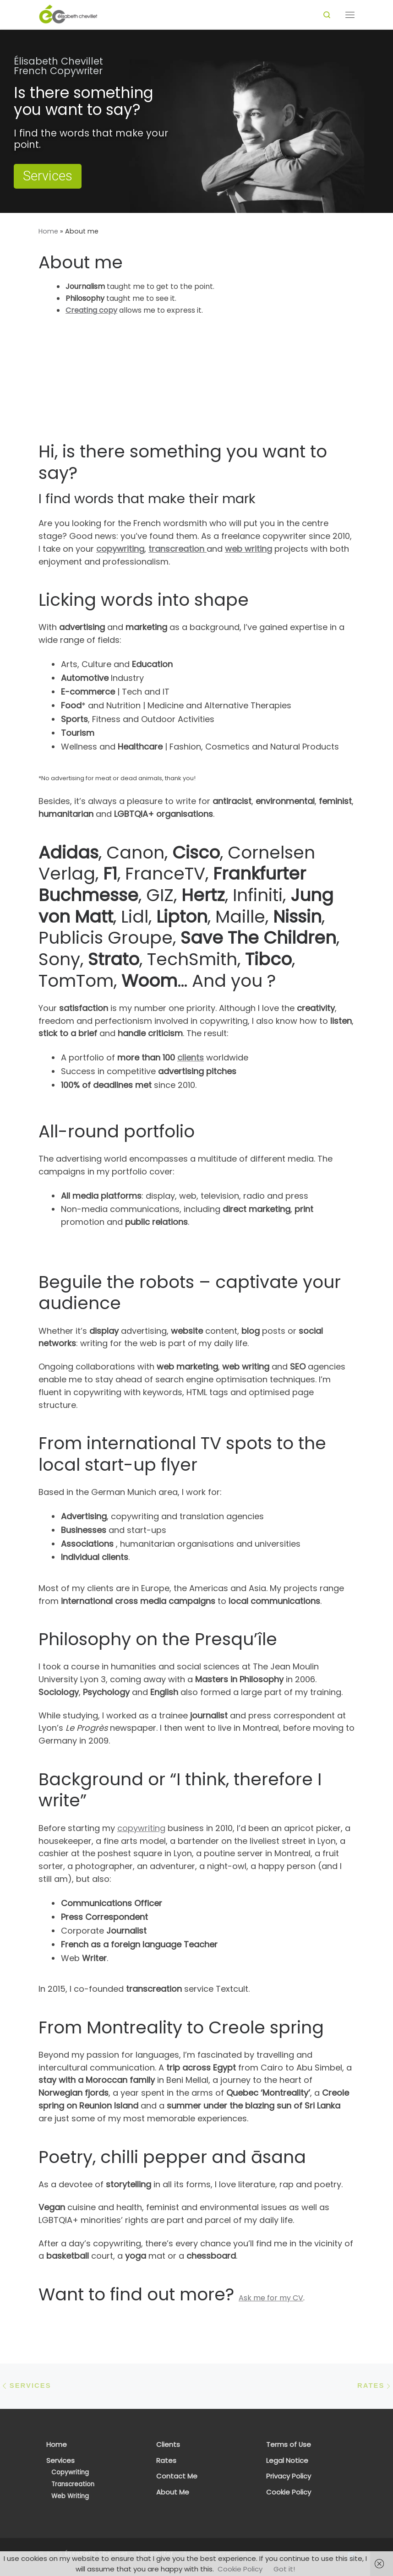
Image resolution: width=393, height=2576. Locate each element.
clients (190, 1057)
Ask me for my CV (271, 2298)
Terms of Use (288, 2444)
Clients (168, 2444)
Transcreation (72, 2484)
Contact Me (176, 2476)
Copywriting (70, 2472)
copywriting (141, 1828)
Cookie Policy (288, 2492)
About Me (172, 2492)
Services (60, 2460)
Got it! (284, 2569)
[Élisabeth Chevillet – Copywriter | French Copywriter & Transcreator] (68, 13)
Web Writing (70, 2496)
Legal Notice (287, 2460)
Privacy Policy (288, 2476)
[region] (196, 121)
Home (48, 231)
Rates (166, 2460)
